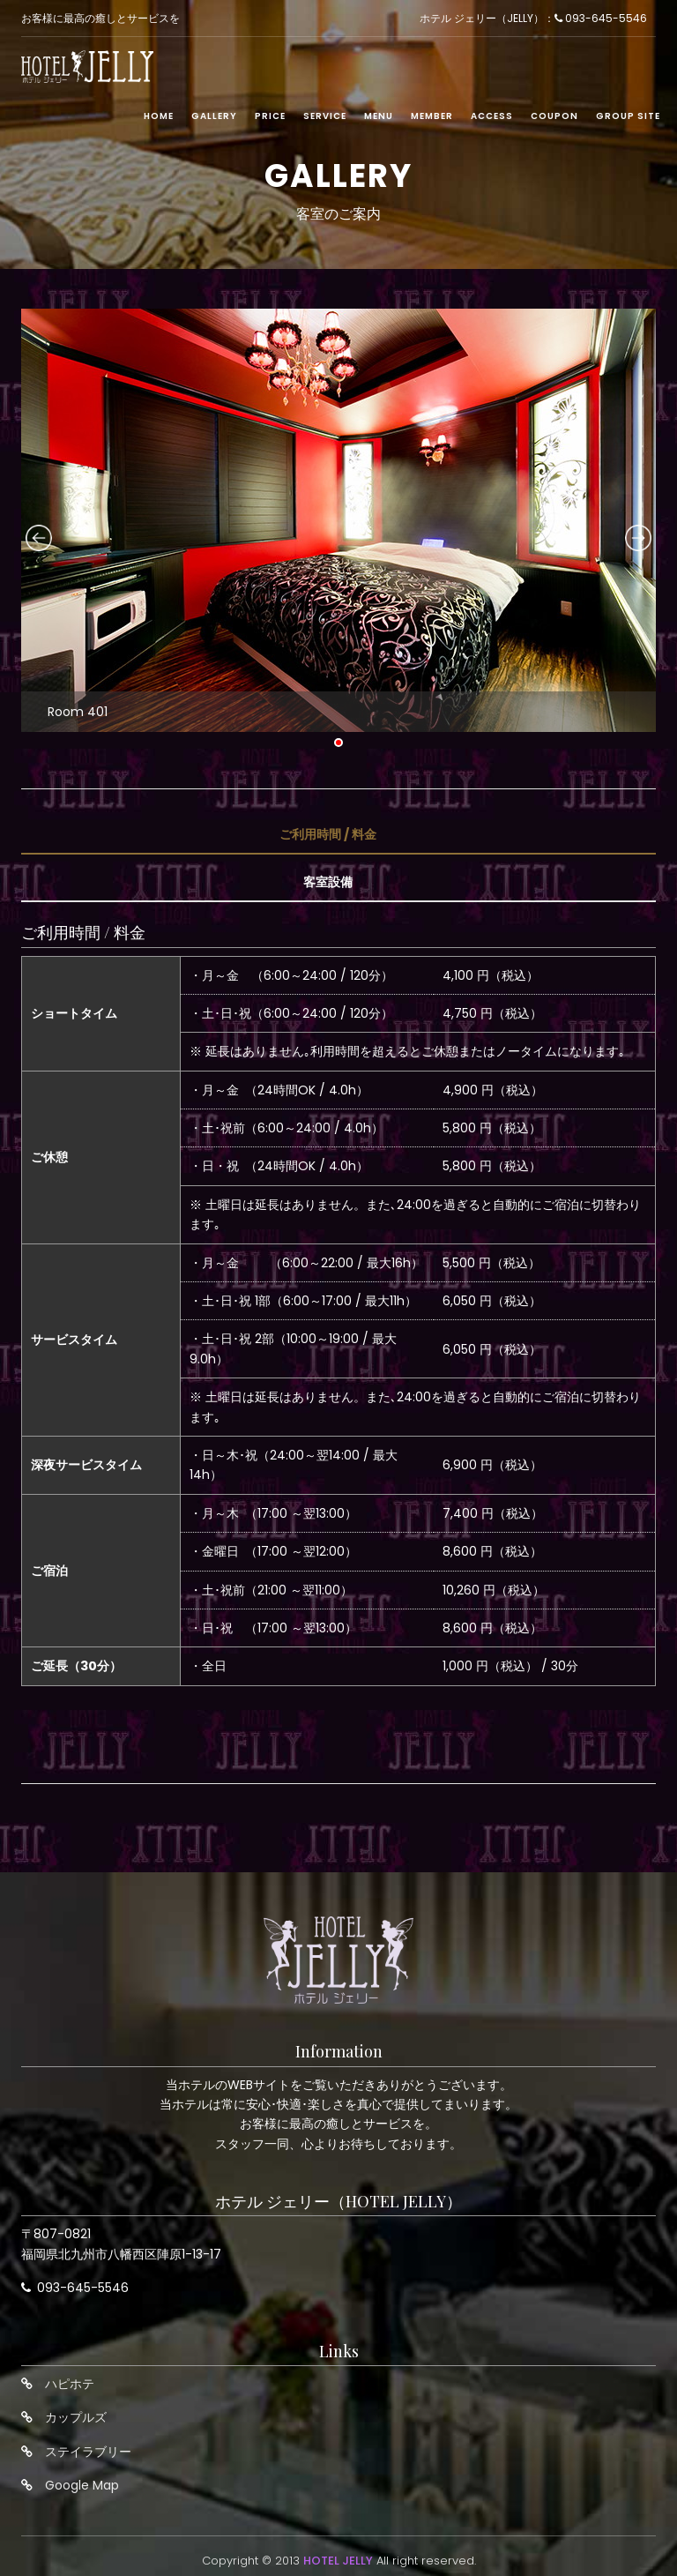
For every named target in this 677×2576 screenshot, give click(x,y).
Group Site (628, 116)
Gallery (214, 116)
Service (324, 116)
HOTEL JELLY (338, 2560)
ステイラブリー (88, 2451)
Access (492, 116)
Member (432, 116)
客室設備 (328, 882)
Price (270, 116)
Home (159, 116)
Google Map (82, 2485)
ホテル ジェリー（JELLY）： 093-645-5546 (533, 18)
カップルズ (76, 2417)
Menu (378, 116)
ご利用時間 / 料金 (327, 834)
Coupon (554, 116)
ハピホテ (69, 2384)
